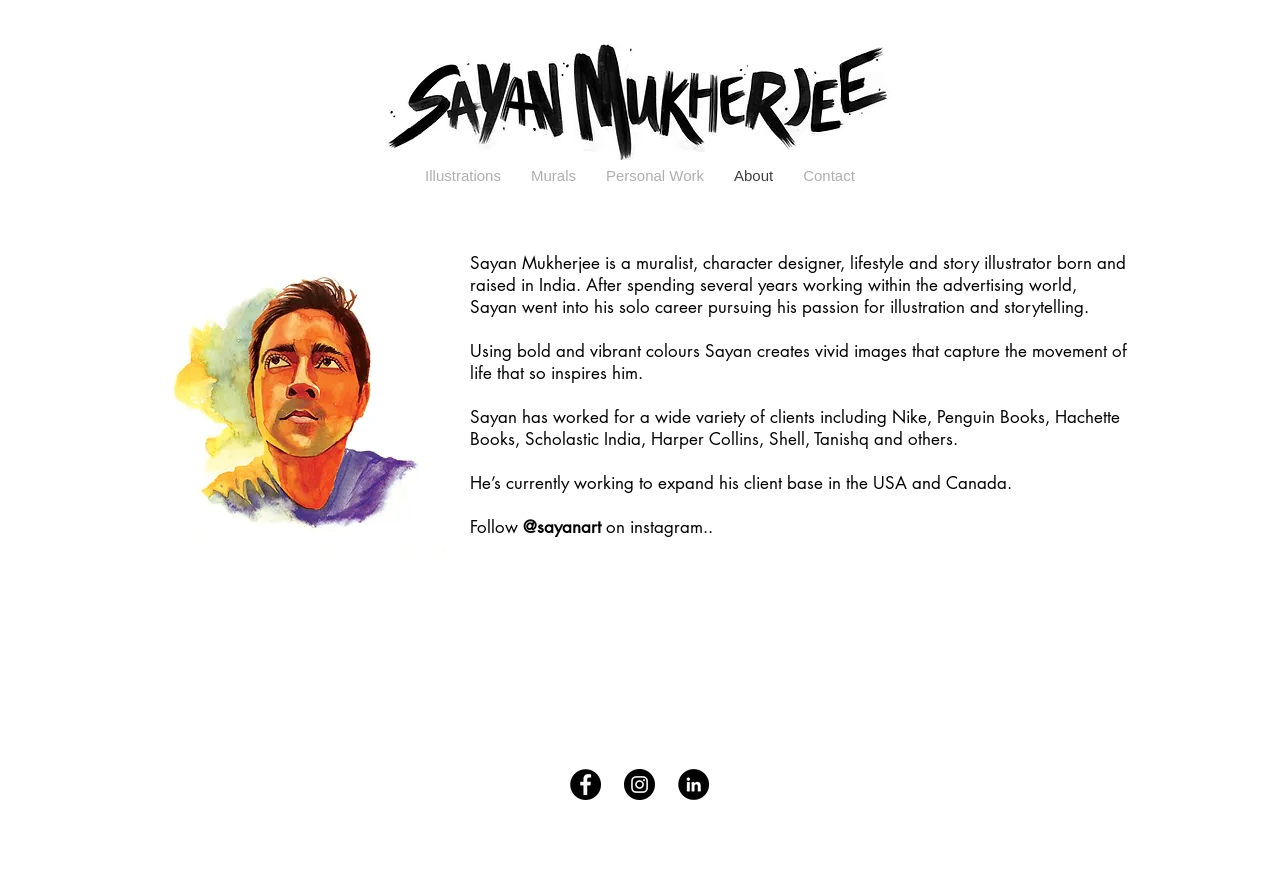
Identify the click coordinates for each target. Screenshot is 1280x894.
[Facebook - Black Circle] (585, 784)
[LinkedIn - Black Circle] (693, 784)
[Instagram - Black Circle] (639, 784)
